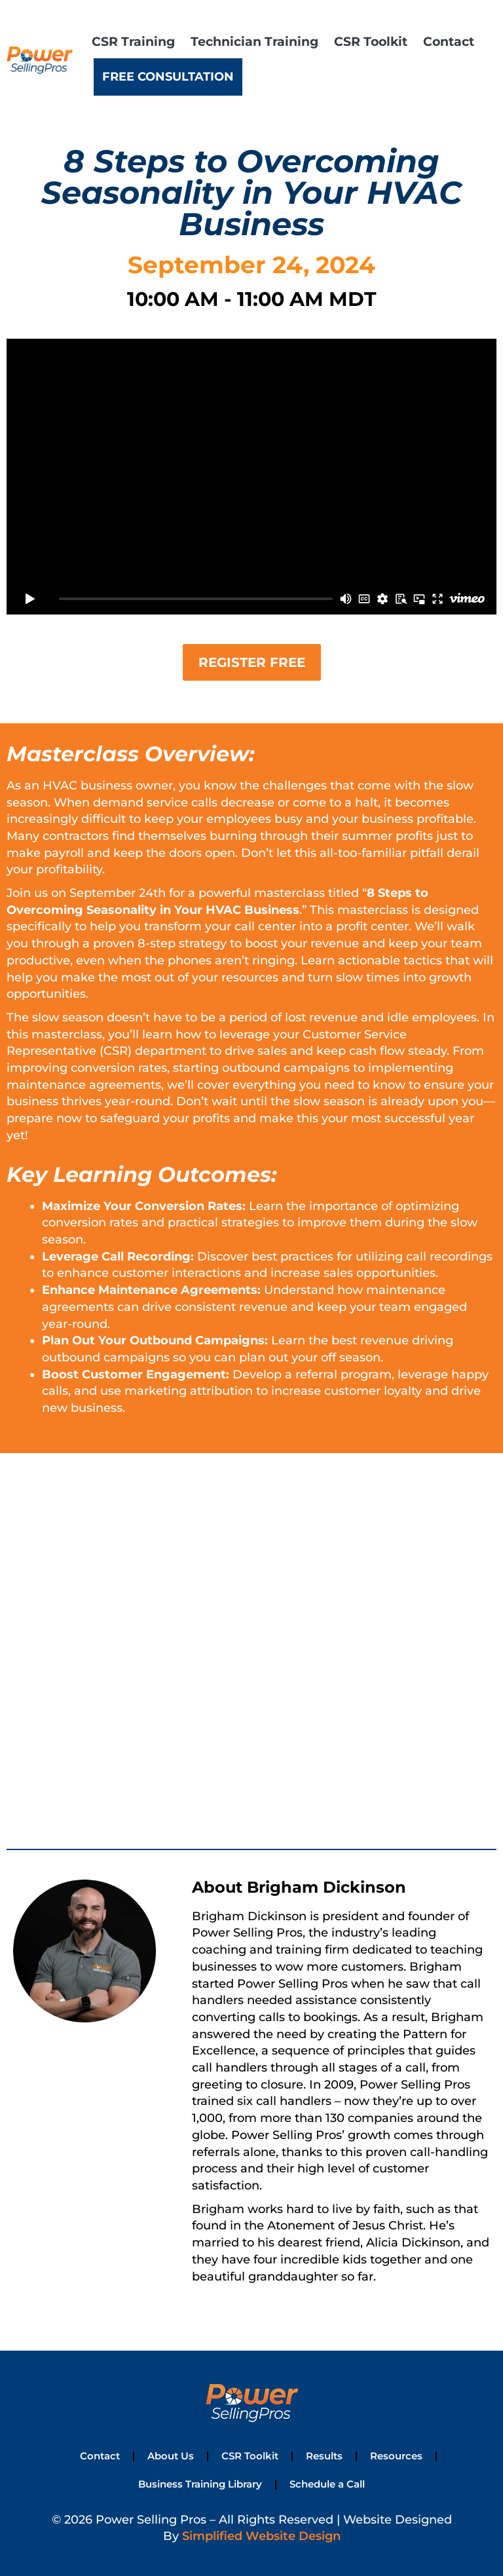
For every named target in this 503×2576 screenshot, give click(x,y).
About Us (174, 2455)
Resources (390, 2455)
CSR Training (133, 41)
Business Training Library (201, 2482)
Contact (448, 41)
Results (321, 2455)
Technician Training (254, 41)
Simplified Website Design (261, 2534)
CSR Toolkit (370, 41)
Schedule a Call (325, 2482)
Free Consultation (168, 76)
